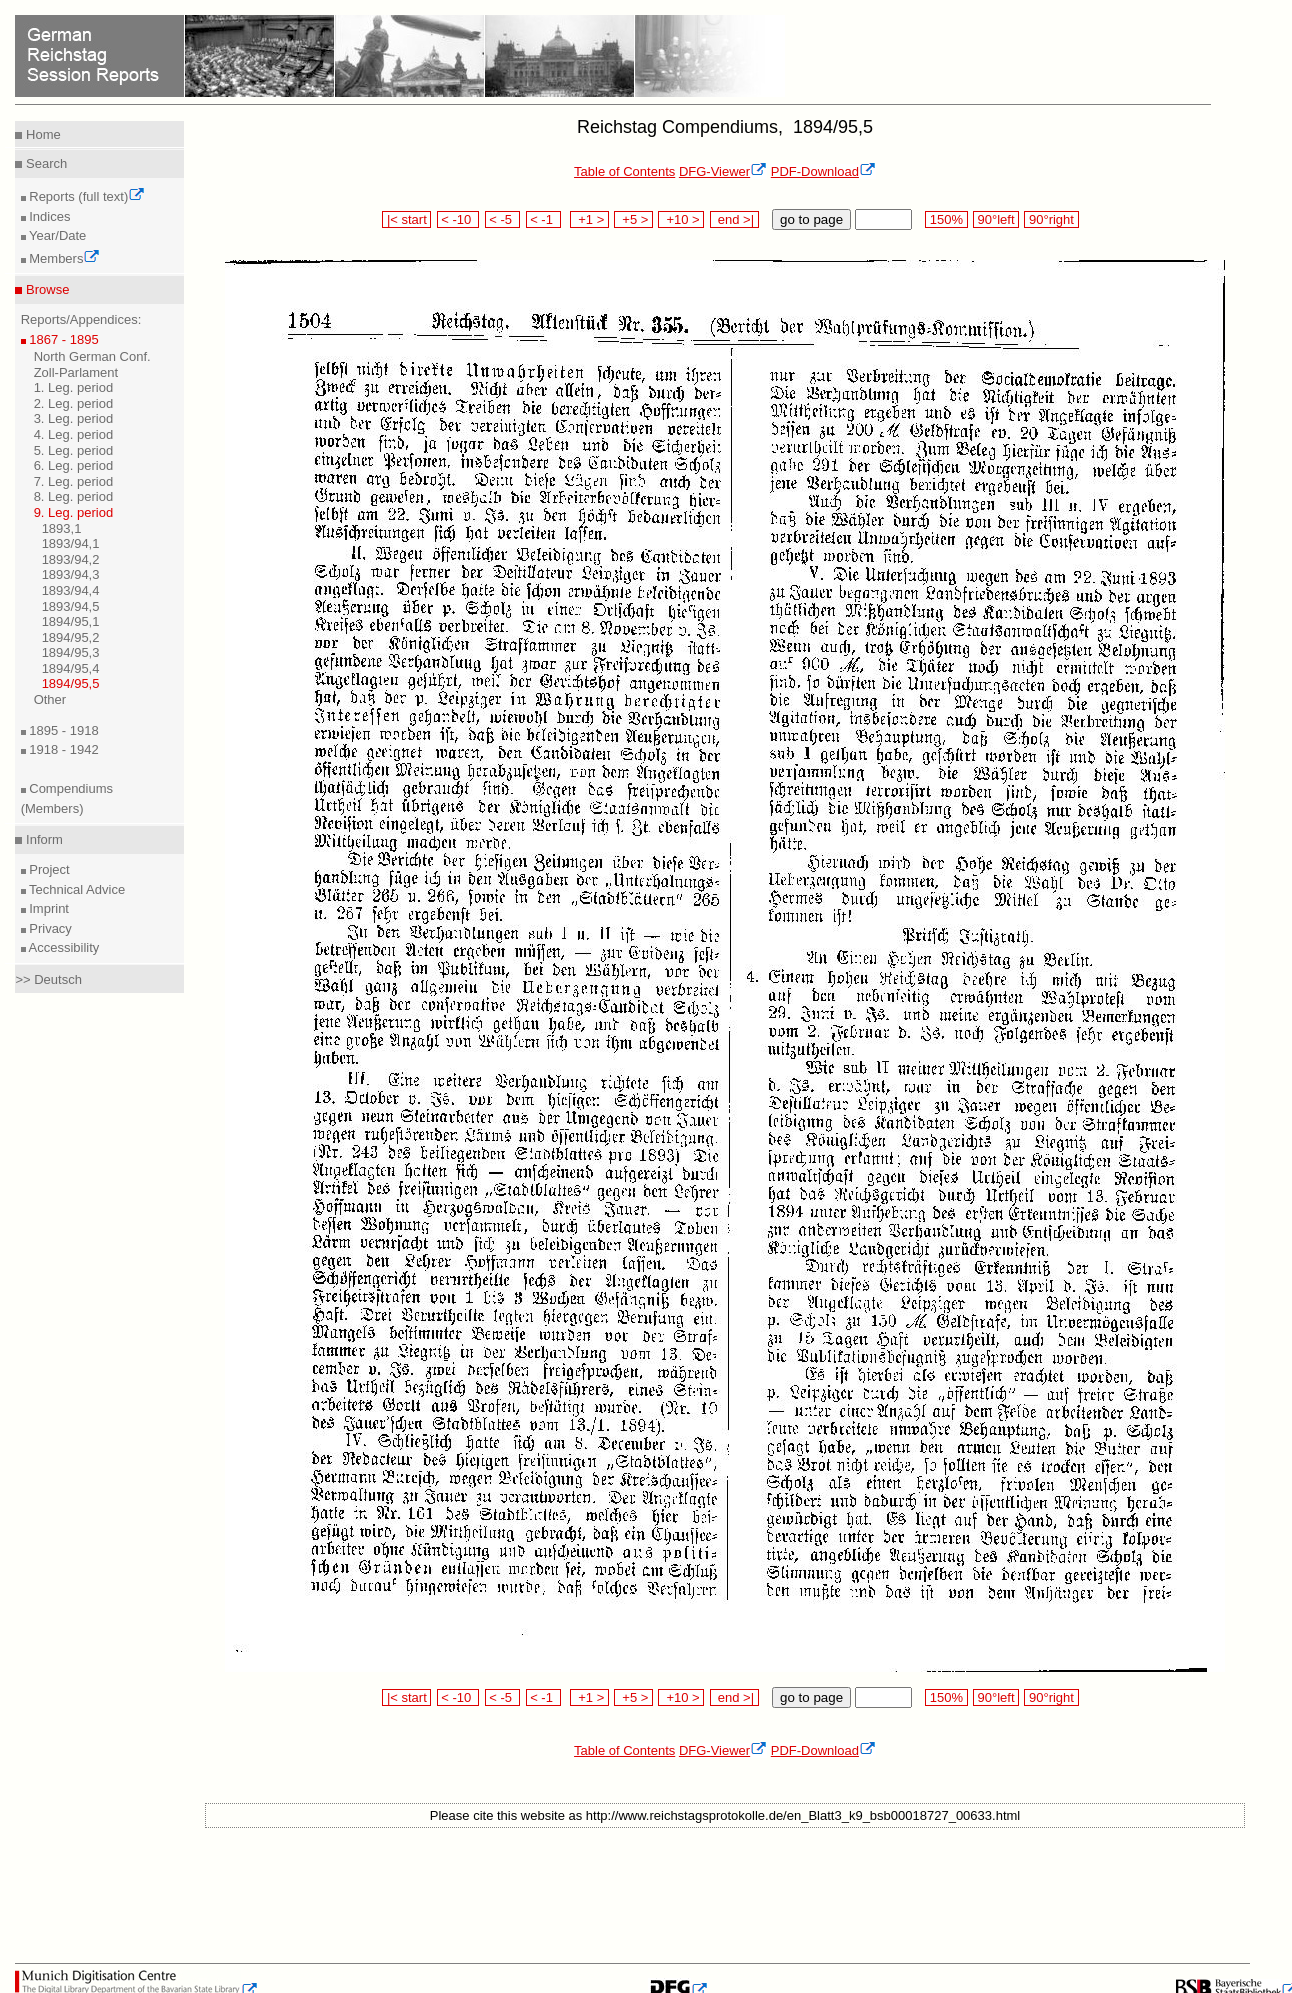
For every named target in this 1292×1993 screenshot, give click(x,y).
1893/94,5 (71, 606)
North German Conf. (92, 356)
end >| (734, 219)
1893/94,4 (71, 590)
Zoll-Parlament (76, 372)
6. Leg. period (74, 465)
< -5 (503, 219)
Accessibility (63, 947)
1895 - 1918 (62, 730)
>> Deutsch (48, 979)
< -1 (544, 219)
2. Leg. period (74, 403)
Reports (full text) (86, 196)
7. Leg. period (74, 481)
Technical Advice (76, 889)
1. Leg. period (74, 387)
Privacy (49, 928)
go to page (811, 219)
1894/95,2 (71, 637)
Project (48, 869)
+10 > (681, 219)
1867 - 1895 (62, 339)
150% (946, 219)
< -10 (458, 219)
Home (41, 134)
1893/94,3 (71, 574)
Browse (45, 289)
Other (50, 699)
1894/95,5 (71, 683)
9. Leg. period (74, 512)
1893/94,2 (71, 559)
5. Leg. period (74, 450)
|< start (406, 219)
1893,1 (62, 528)
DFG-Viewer (723, 171)
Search (44, 163)
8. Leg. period (74, 496)
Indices (48, 216)
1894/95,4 (71, 668)
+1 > (589, 219)
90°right (1051, 219)
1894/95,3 (71, 652)
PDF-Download (823, 171)
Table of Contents (624, 171)
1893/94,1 (71, 543)
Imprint (47, 908)
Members (63, 258)
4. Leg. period (74, 434)
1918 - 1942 (62, 749)
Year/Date (56, 235)
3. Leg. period (74, 418)
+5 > (633, 219)
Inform (42, 839)
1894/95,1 (71, 621)
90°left (996, 219)
